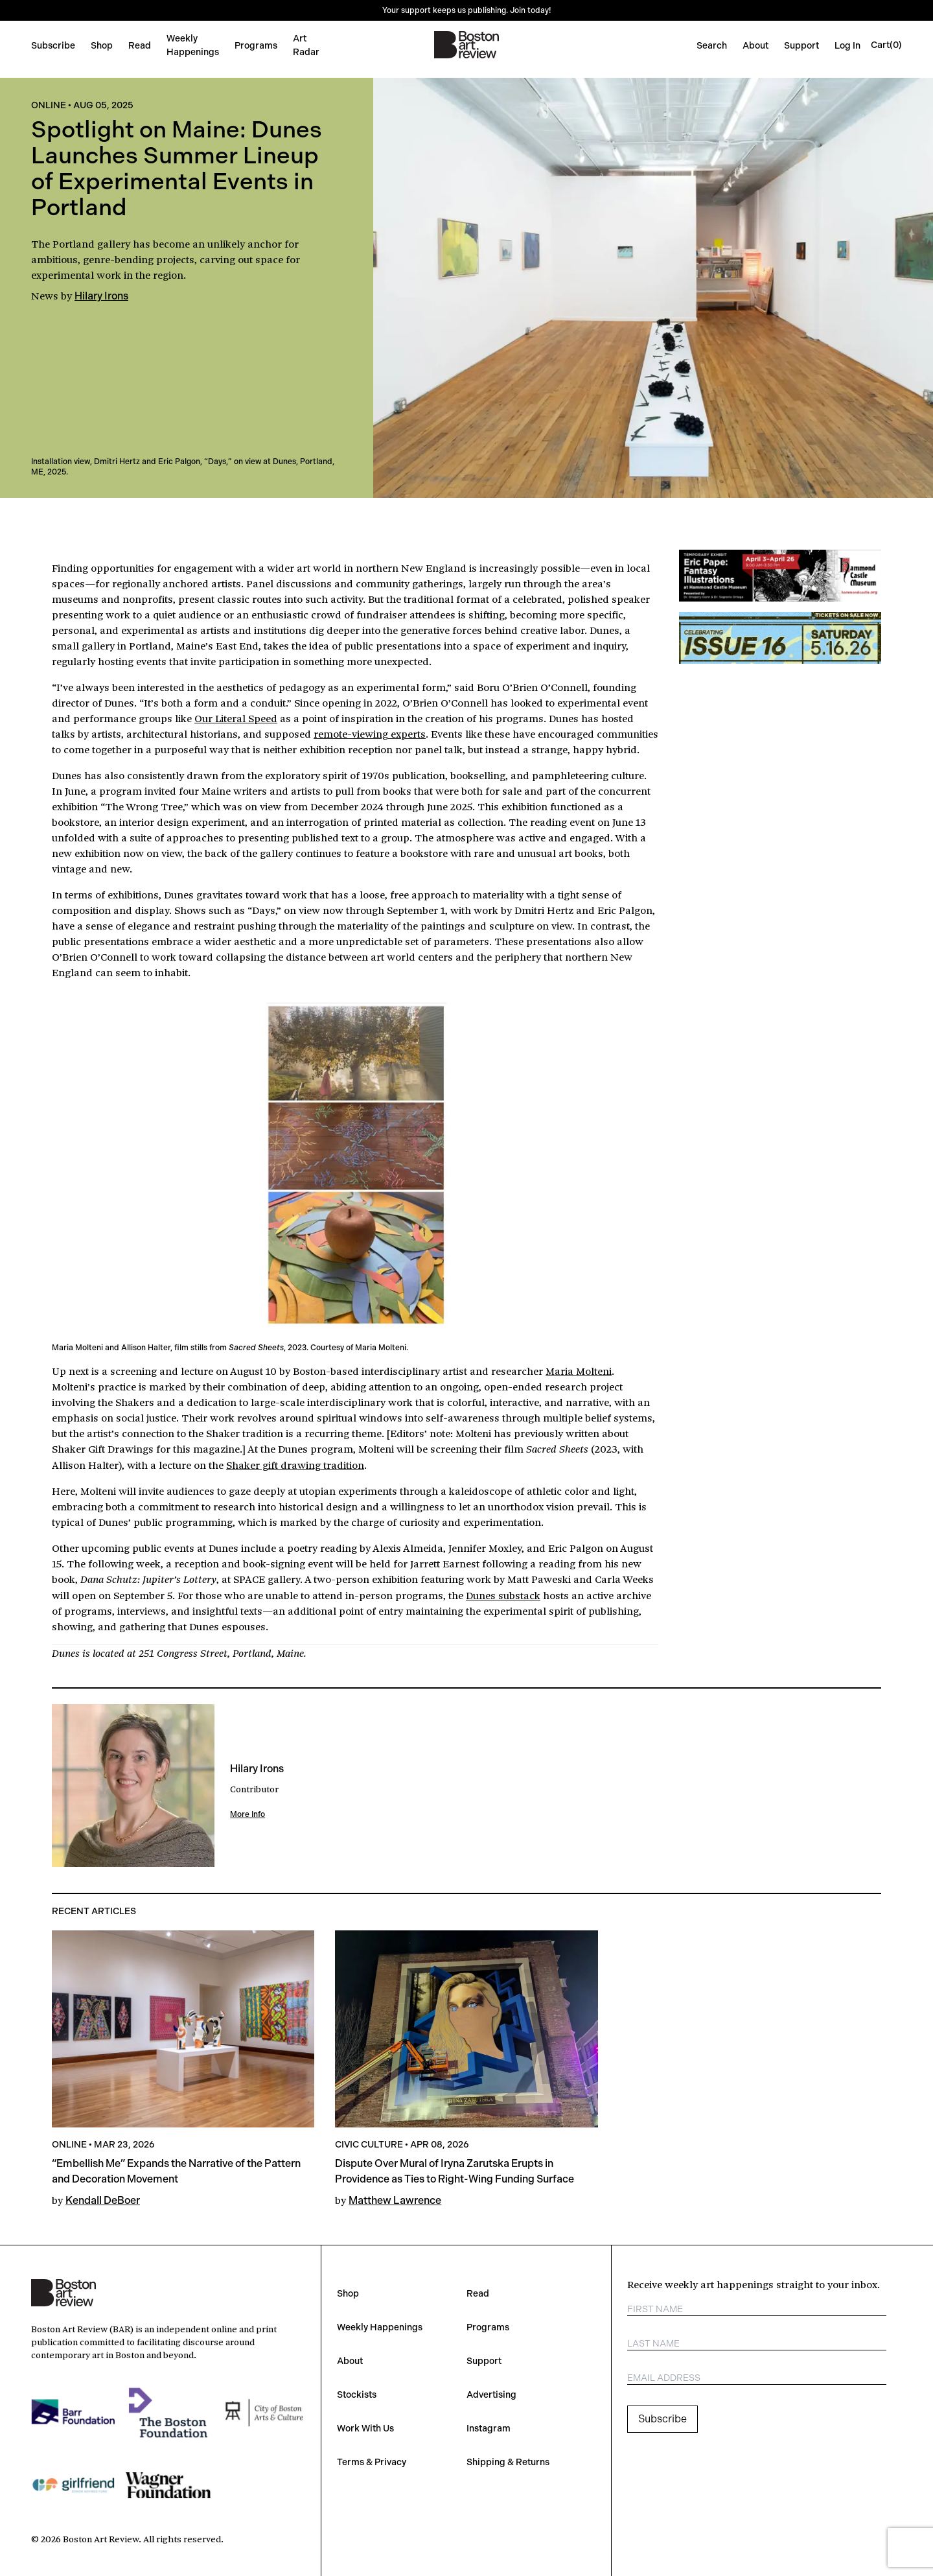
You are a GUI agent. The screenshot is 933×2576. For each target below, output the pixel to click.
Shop (102, 45)
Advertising (491, 2394)
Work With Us (365, 2428)
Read (139, 45)
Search (712, 45)
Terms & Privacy (371, 2462)
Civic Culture (369, 2144)
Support (801, 45)
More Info (247, 1814)
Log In (847, 45)
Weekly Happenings (379, 2327)
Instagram (488, 2428)
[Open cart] (886, 45)
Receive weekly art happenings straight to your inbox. (753, 2284)
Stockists (356, 2394)
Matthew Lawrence (395, 2200)
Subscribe (53, 45)
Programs (256, 45)
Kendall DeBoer (102, 2200)
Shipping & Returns (507, 2462)
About (755, 45)
